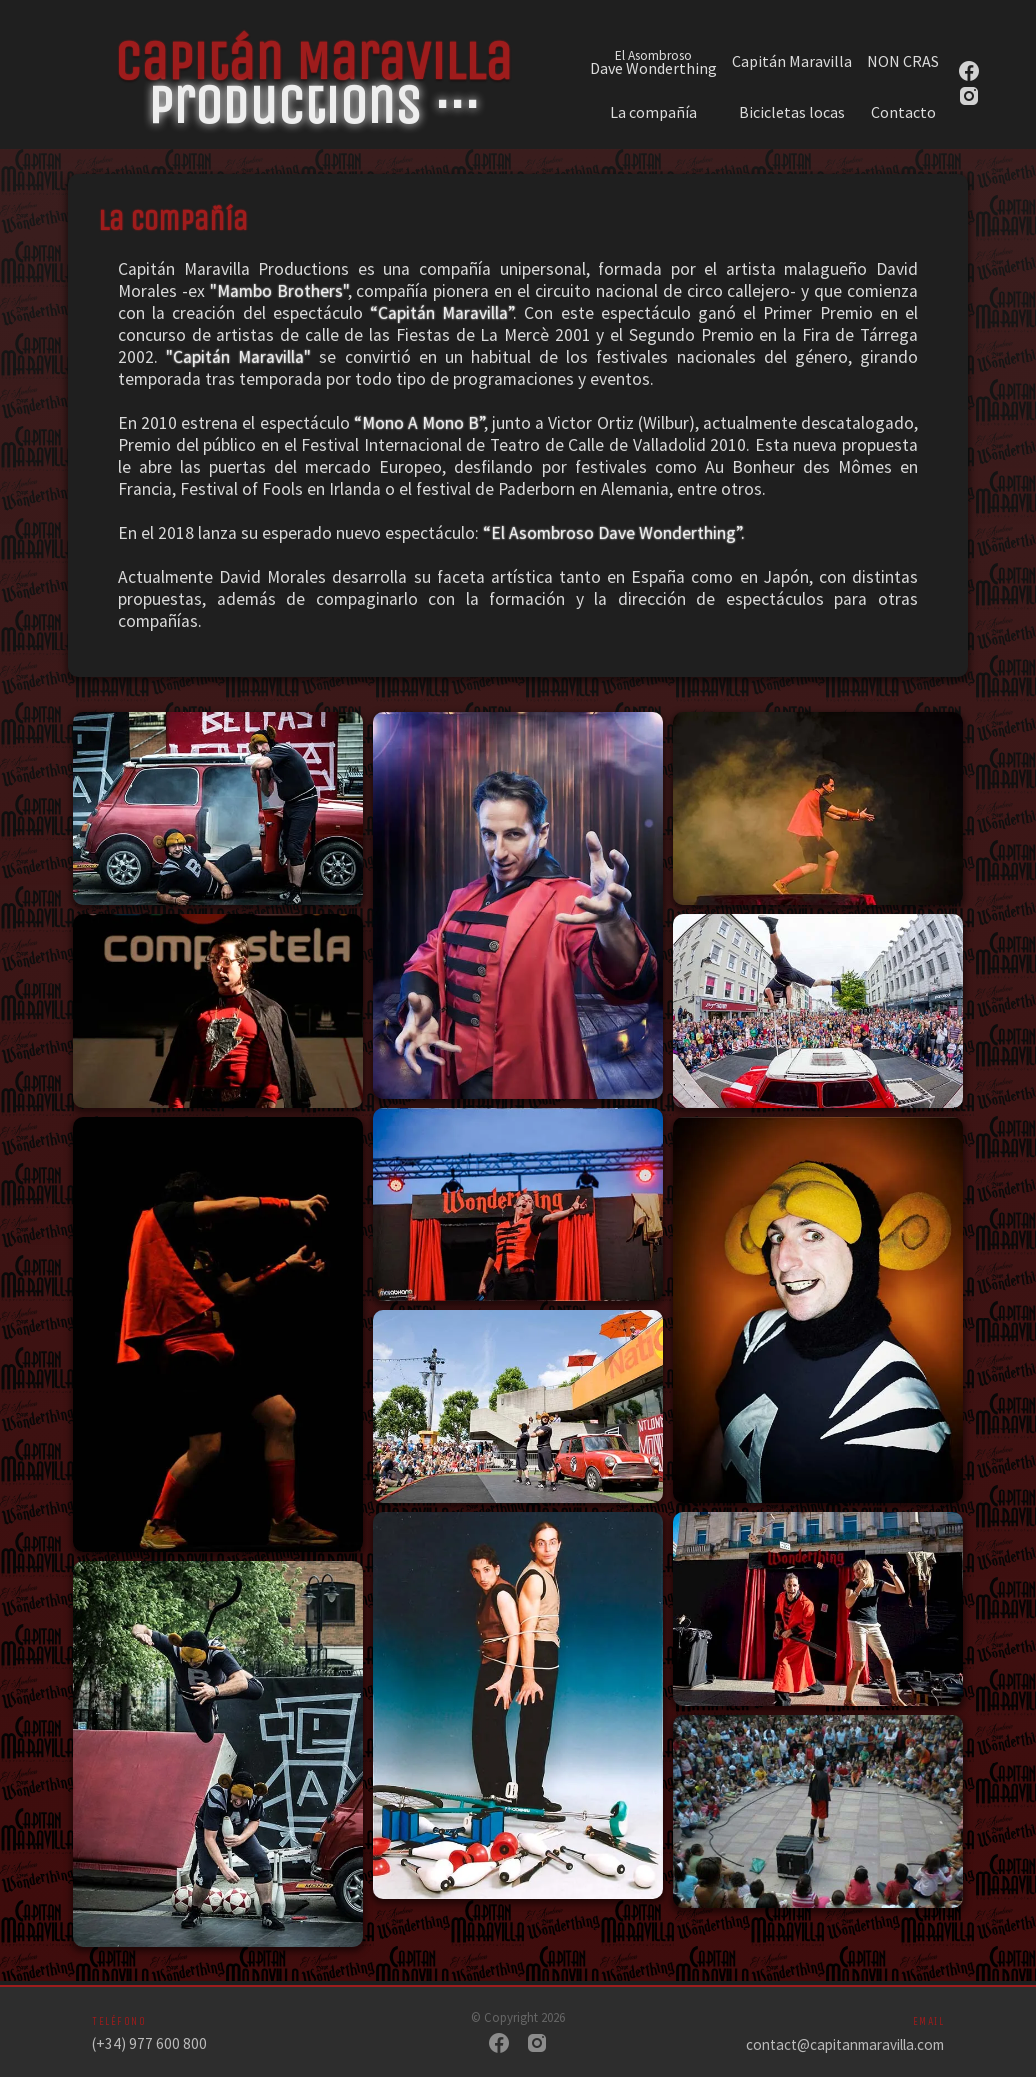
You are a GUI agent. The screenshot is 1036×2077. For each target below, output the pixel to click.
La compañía (653, 112)
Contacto (903, 112)
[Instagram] (537, 2045)
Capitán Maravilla (792, 61)
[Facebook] (499, 2045)
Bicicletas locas (792, 112)
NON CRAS (903, 61)
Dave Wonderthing (653, 61)
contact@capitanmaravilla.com (845, 2044)
